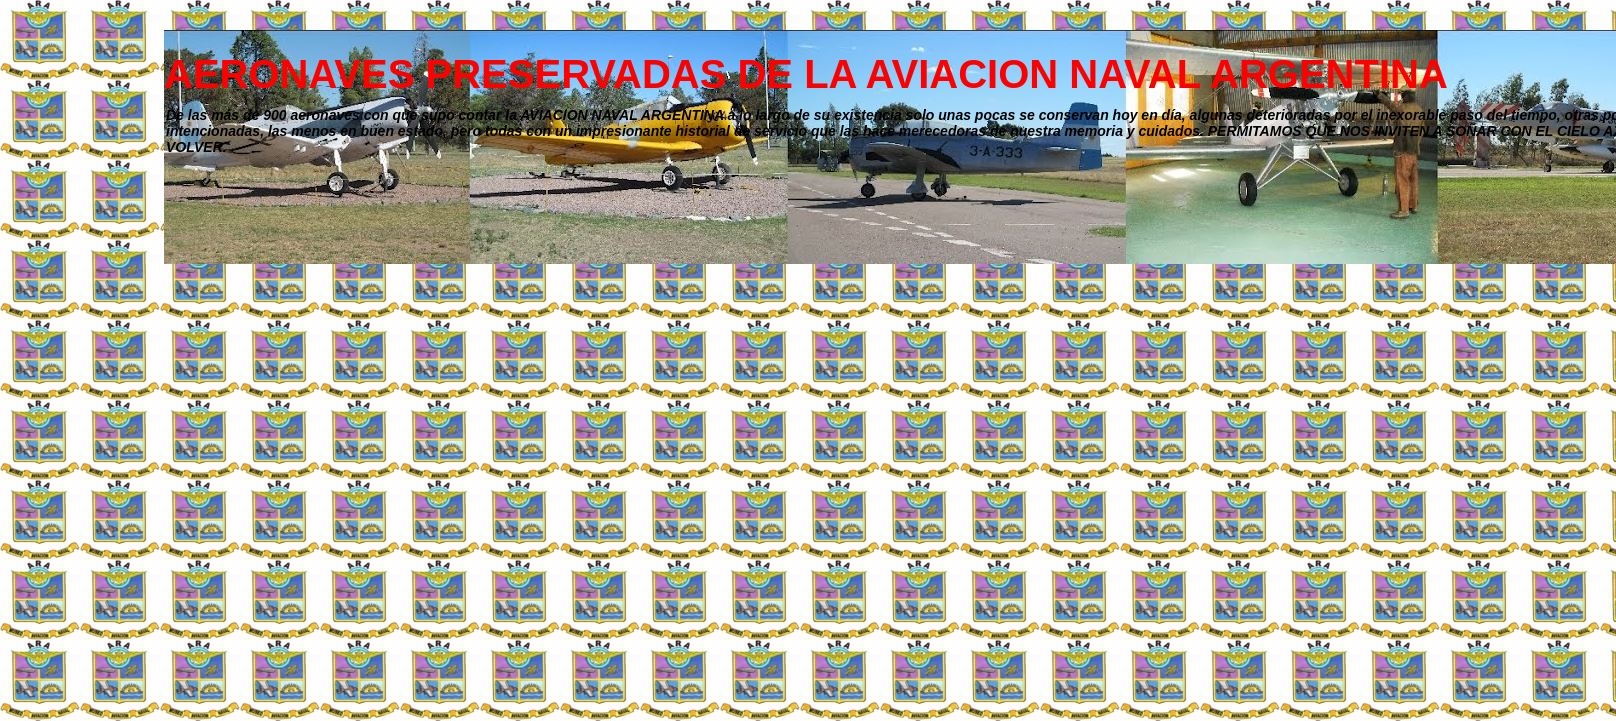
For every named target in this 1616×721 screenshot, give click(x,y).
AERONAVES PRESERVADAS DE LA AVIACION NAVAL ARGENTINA (806, 74)
